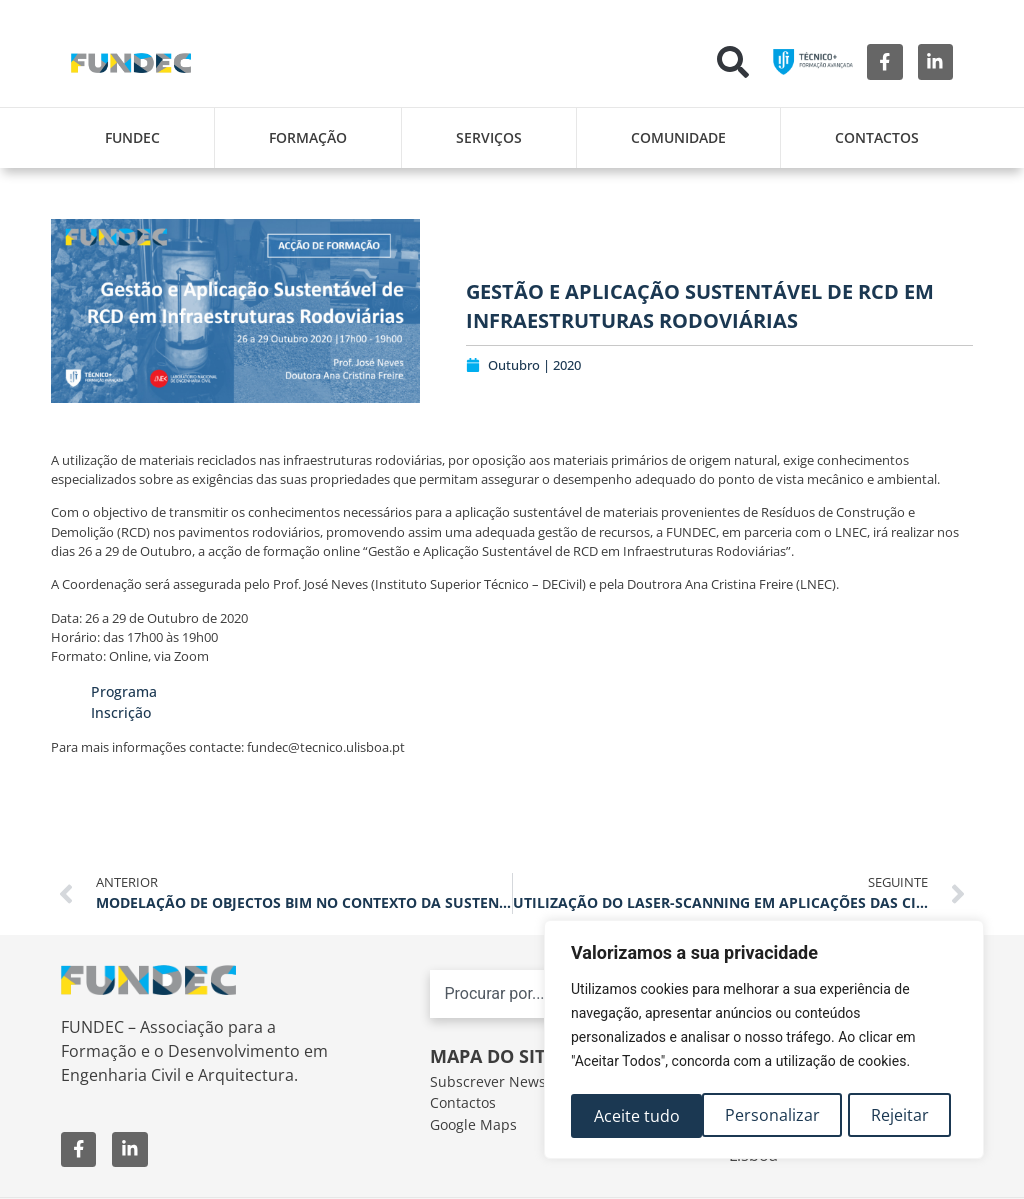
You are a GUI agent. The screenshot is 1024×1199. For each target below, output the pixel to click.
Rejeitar (769, 1116)
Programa (124, 691)
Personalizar (640, 1116)
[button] (733, 62)
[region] (764, 1042)
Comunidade (678, 137)
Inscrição (121, 712)
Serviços (489, 137)
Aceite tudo (892, 1116)
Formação (308, 137)
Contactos (877, 137)
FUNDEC (132, 137)
